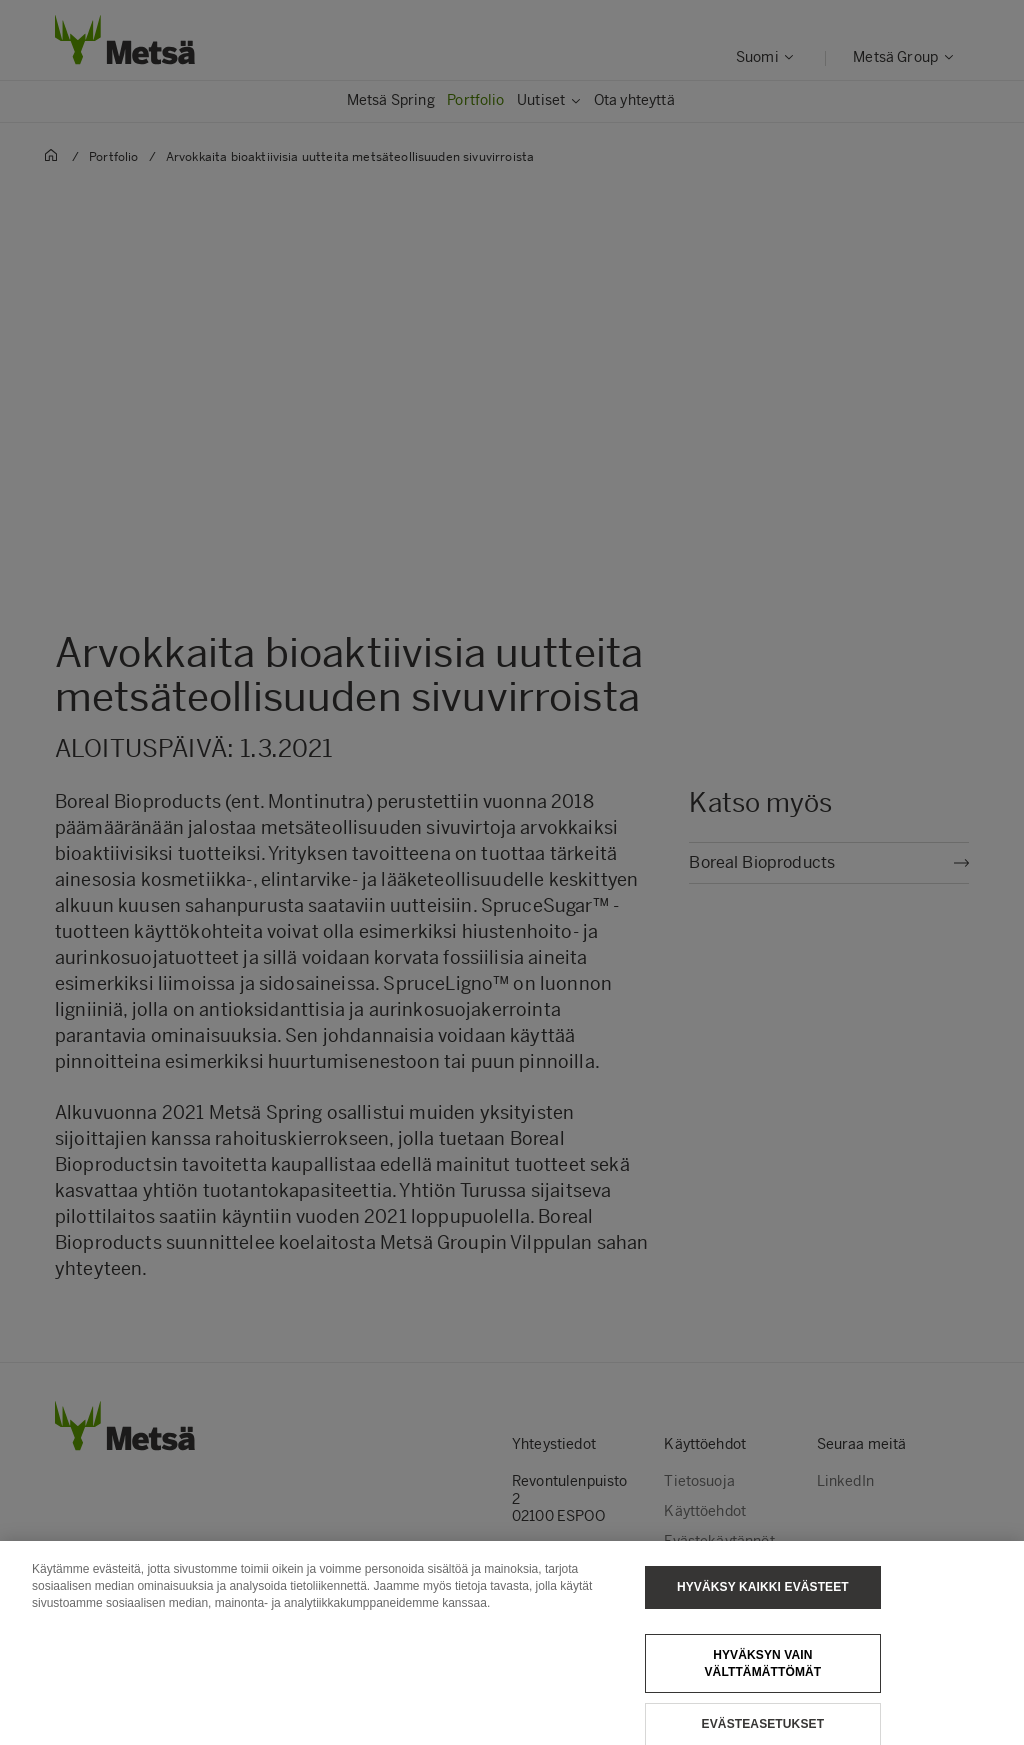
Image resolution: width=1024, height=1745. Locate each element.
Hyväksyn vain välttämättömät (762, 1671)
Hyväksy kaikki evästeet (763, 1595)
